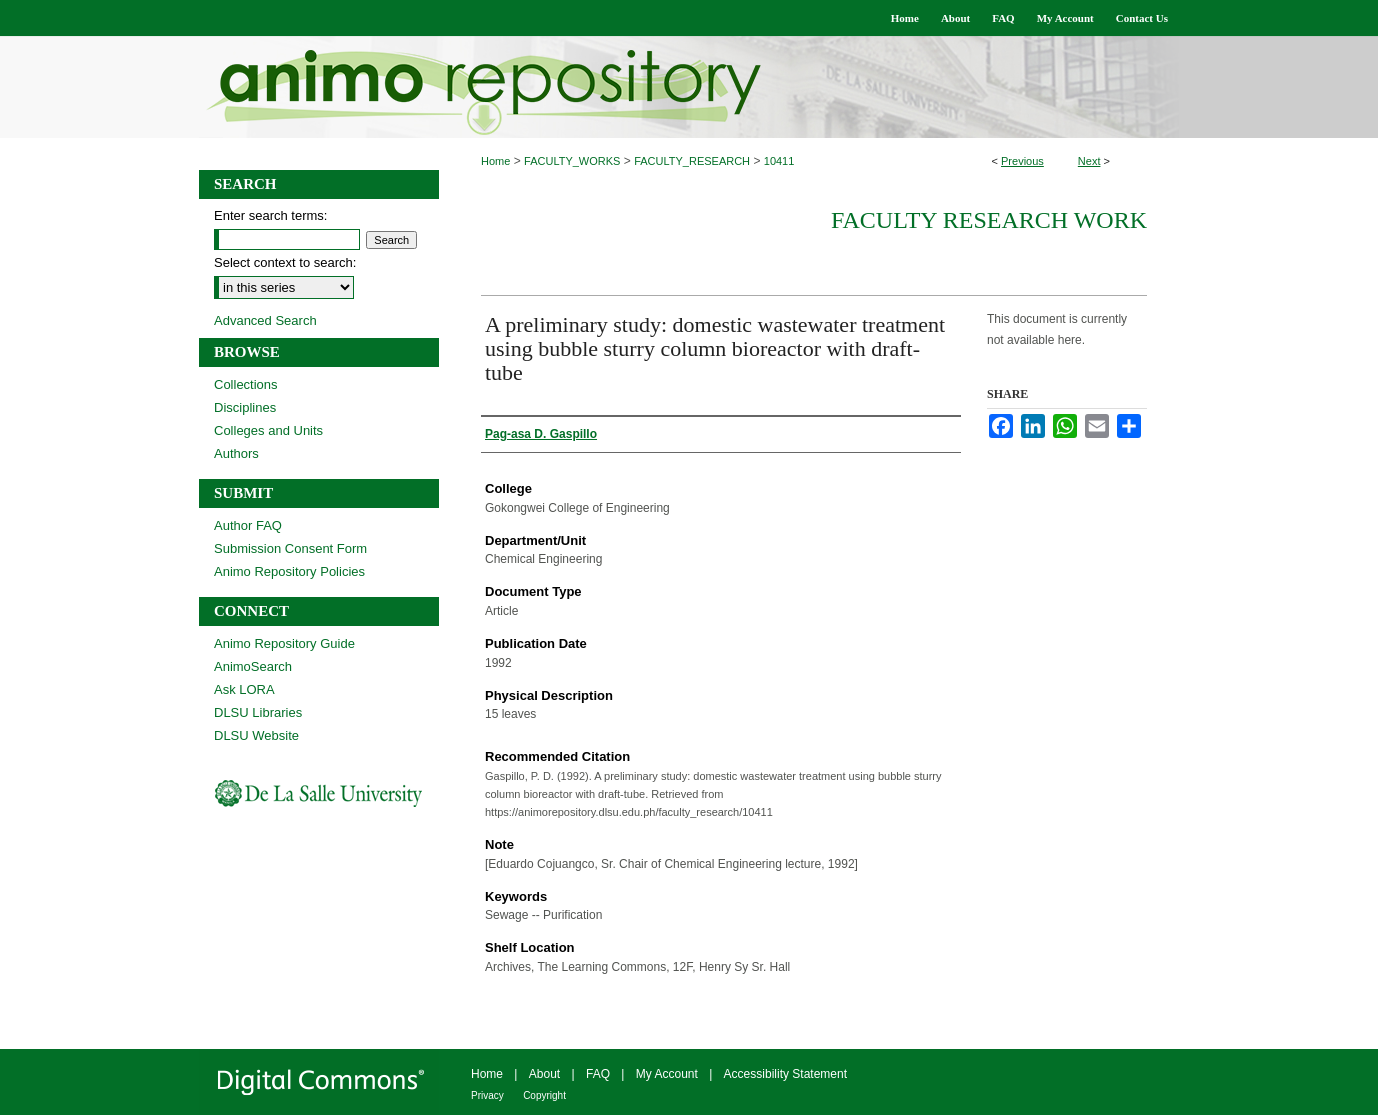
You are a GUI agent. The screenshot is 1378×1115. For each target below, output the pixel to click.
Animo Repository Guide (284, 643)
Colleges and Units (268, 430)
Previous (1022, 161)
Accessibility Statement (785, 1074)
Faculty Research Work (989, 220)
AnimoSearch (253, 666)
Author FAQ (248, 525)
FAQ (598, 1074)
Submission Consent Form (290, 548)
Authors (236, 453)
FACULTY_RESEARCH (692, 161)
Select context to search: (285, 262)
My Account (667, 1074)
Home (495, 161)
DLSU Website (256, 735)
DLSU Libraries (258, 712)
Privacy (487, 1095)
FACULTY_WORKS (572, 161)
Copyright (544, 1095)
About (544, 1074)
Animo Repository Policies (289, 571)
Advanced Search (265, 320)
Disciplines (245, 407)
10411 (779, 161)
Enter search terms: (270, 215)
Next (1089, 161)
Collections (246, 384)
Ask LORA (244, 689)
